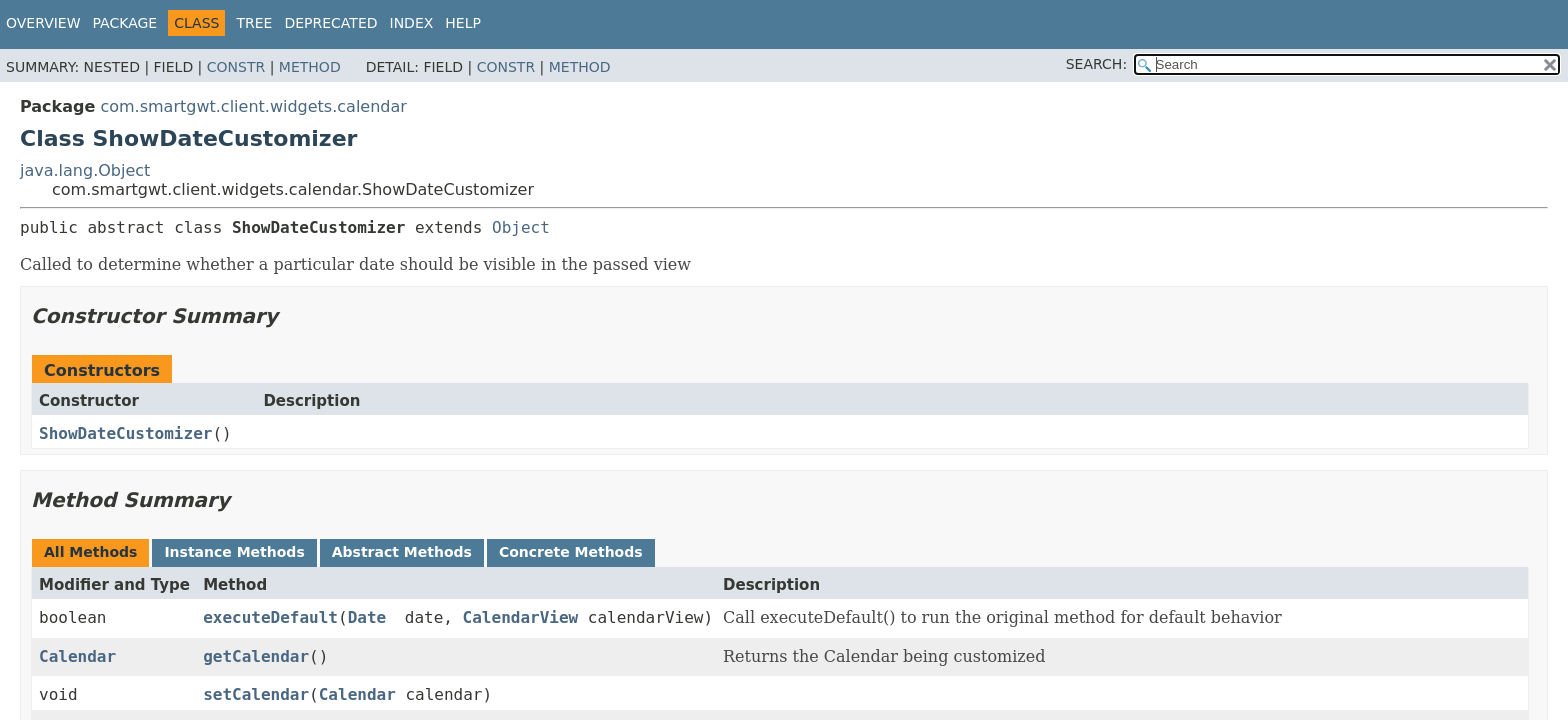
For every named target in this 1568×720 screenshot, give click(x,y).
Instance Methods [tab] (234, 552)
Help (463, 23)
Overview (43, 23)
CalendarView (521, 617)
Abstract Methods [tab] (402, 552)
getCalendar (256, 656)
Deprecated (330, 23)
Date (367, 617)
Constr (236, 67)
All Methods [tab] (90, 552)
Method (310, 67)
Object (521, 227)
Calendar (77, 656)
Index (412, 23)
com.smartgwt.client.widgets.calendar (253, 106)
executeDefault (270, 617)
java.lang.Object (85, 170)
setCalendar (256, 694)
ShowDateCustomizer (125, 433)
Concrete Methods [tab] (571, 552)
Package (125, 23)
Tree (254, 23)
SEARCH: (1096, 64)
